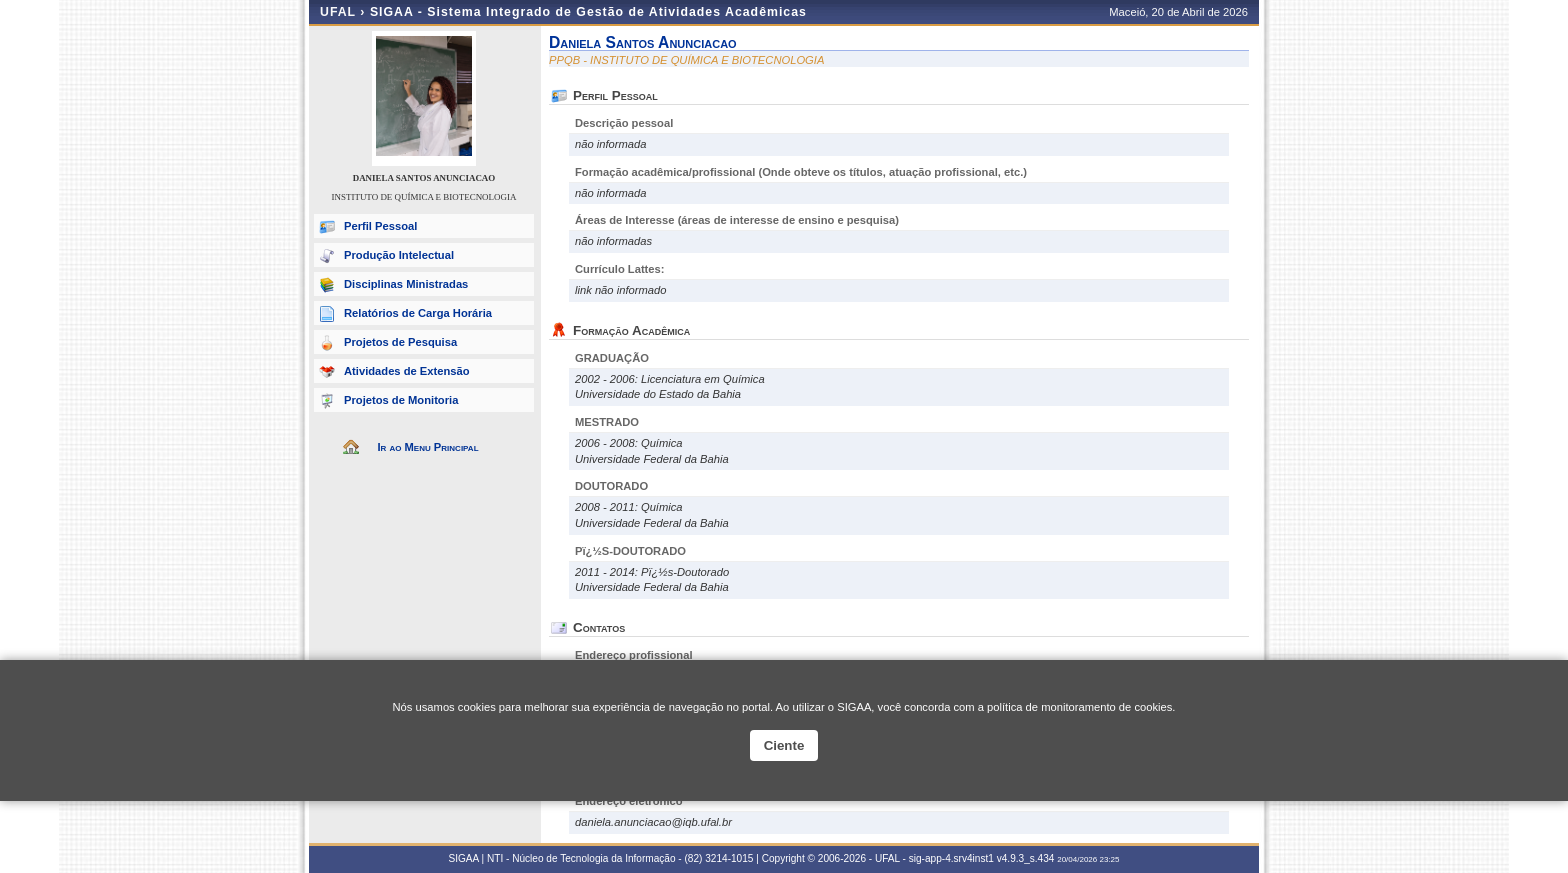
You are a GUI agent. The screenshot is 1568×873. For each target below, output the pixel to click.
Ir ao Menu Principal (427, 447)
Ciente (784, 745)
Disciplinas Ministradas (406, 284)
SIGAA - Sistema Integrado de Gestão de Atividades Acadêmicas (588, 12)
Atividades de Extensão (407, 371)
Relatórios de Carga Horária (418, 313)
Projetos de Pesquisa (400, 342)
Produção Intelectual (399, 255)
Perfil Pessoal (380, 226)
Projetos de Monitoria (401, 400)
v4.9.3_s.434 (1026, 858)
